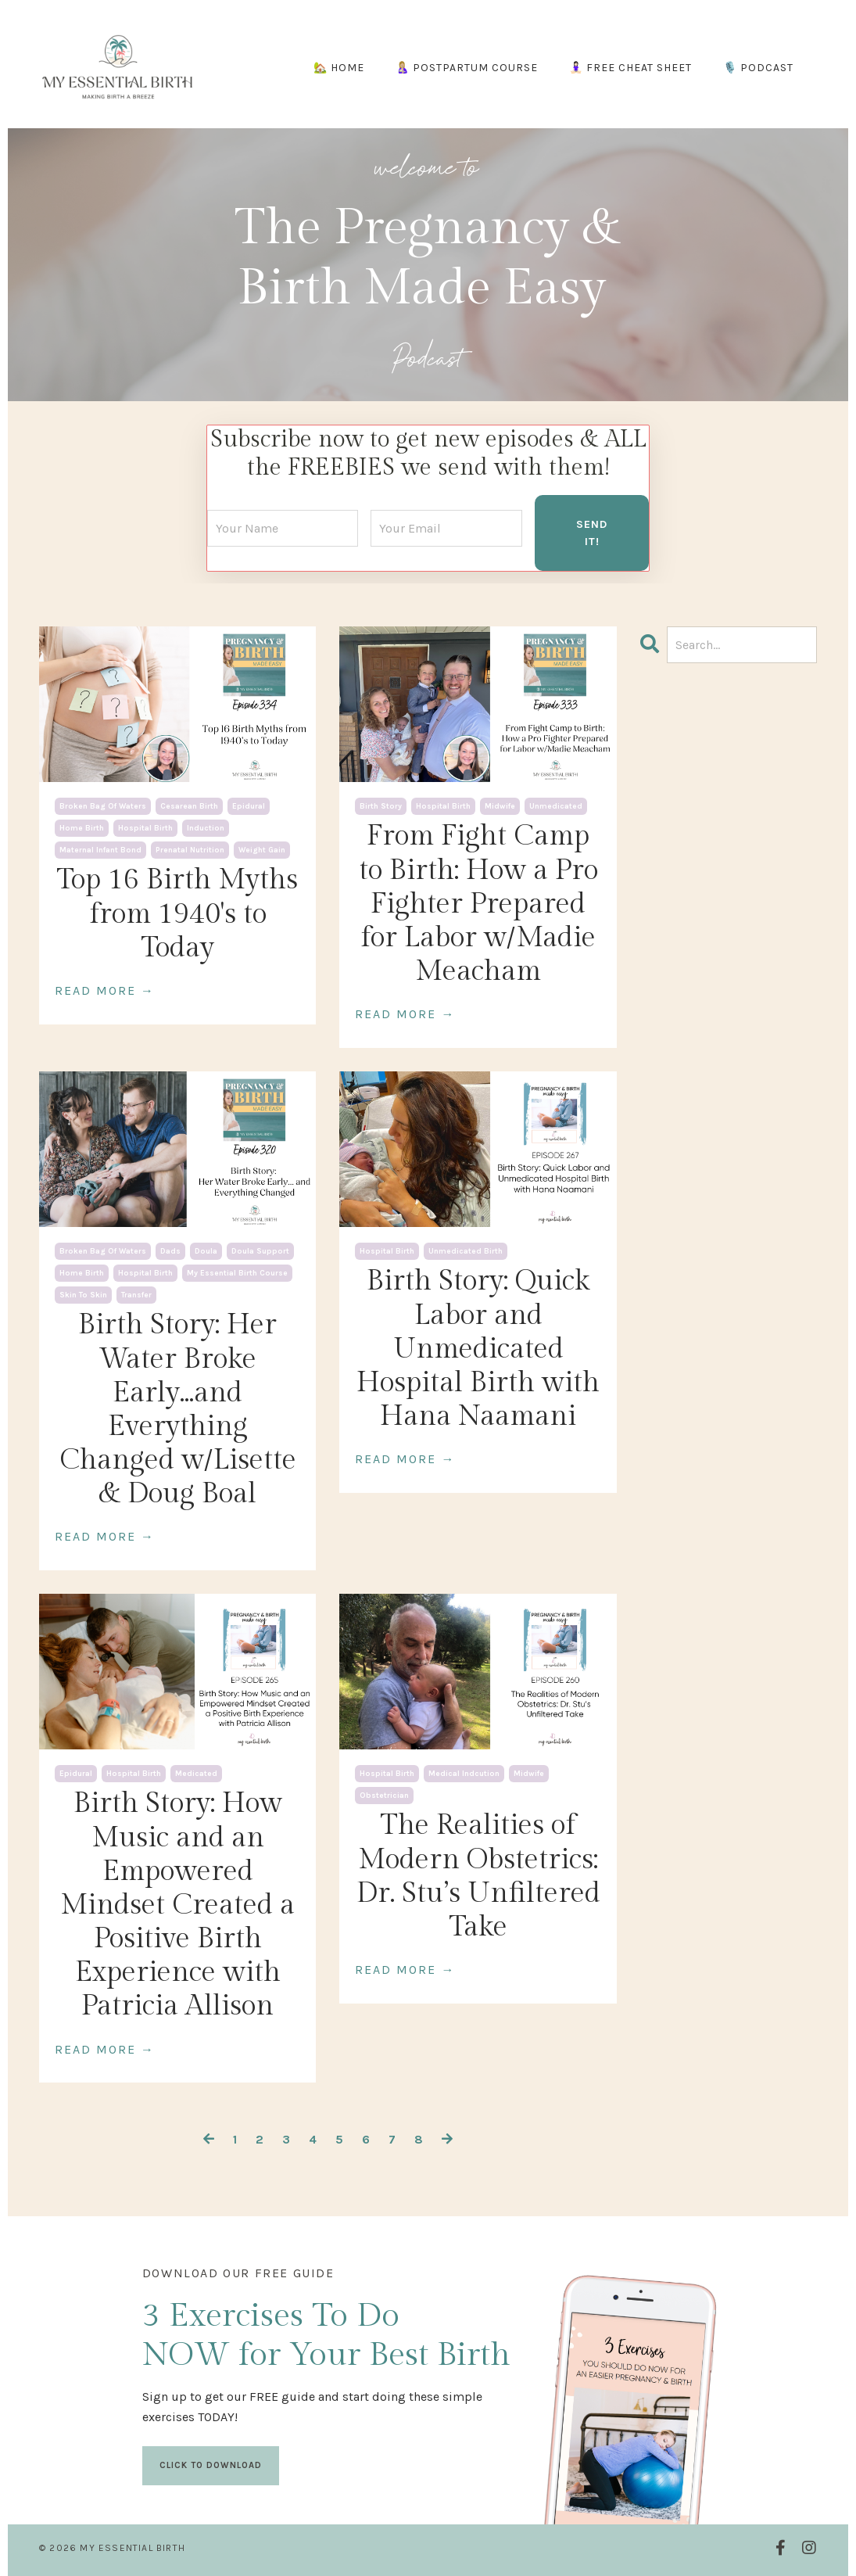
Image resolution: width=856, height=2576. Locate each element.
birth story (381, 805)
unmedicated (555, 805)
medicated (196, 1773)
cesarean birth (189, 805)
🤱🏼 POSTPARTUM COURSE (467, 67)
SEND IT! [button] (591, 531)
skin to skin (83, 1294)
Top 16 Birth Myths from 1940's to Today (177, 913)
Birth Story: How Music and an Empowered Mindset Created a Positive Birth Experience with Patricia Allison (177, 1904)
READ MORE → (105, 988)
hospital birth (145, 827)
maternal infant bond (100, 849)
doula (206, 1250)
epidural (248, 805)
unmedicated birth (465, 1250)
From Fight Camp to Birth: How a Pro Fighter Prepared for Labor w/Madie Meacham (478, 903)
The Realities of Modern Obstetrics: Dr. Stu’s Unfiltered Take (478, 1875)
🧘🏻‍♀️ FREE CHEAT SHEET (630, 67)
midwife (500, 805)
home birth (81, 827)
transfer (136, 1294)
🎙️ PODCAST (758, 67)
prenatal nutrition (190, 849)
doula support (260, 1250)
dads (170, 1250)
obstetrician (384, 1794)
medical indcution (464, 1773)
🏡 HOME (338, 67)
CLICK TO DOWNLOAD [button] (211, 2461)
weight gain (261, 849)
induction (205, 827)
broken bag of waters (102, 805)
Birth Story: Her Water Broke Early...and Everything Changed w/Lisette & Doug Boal (177, 1408)
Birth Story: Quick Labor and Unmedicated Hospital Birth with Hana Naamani (478, 1348)
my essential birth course (237, 1272)
